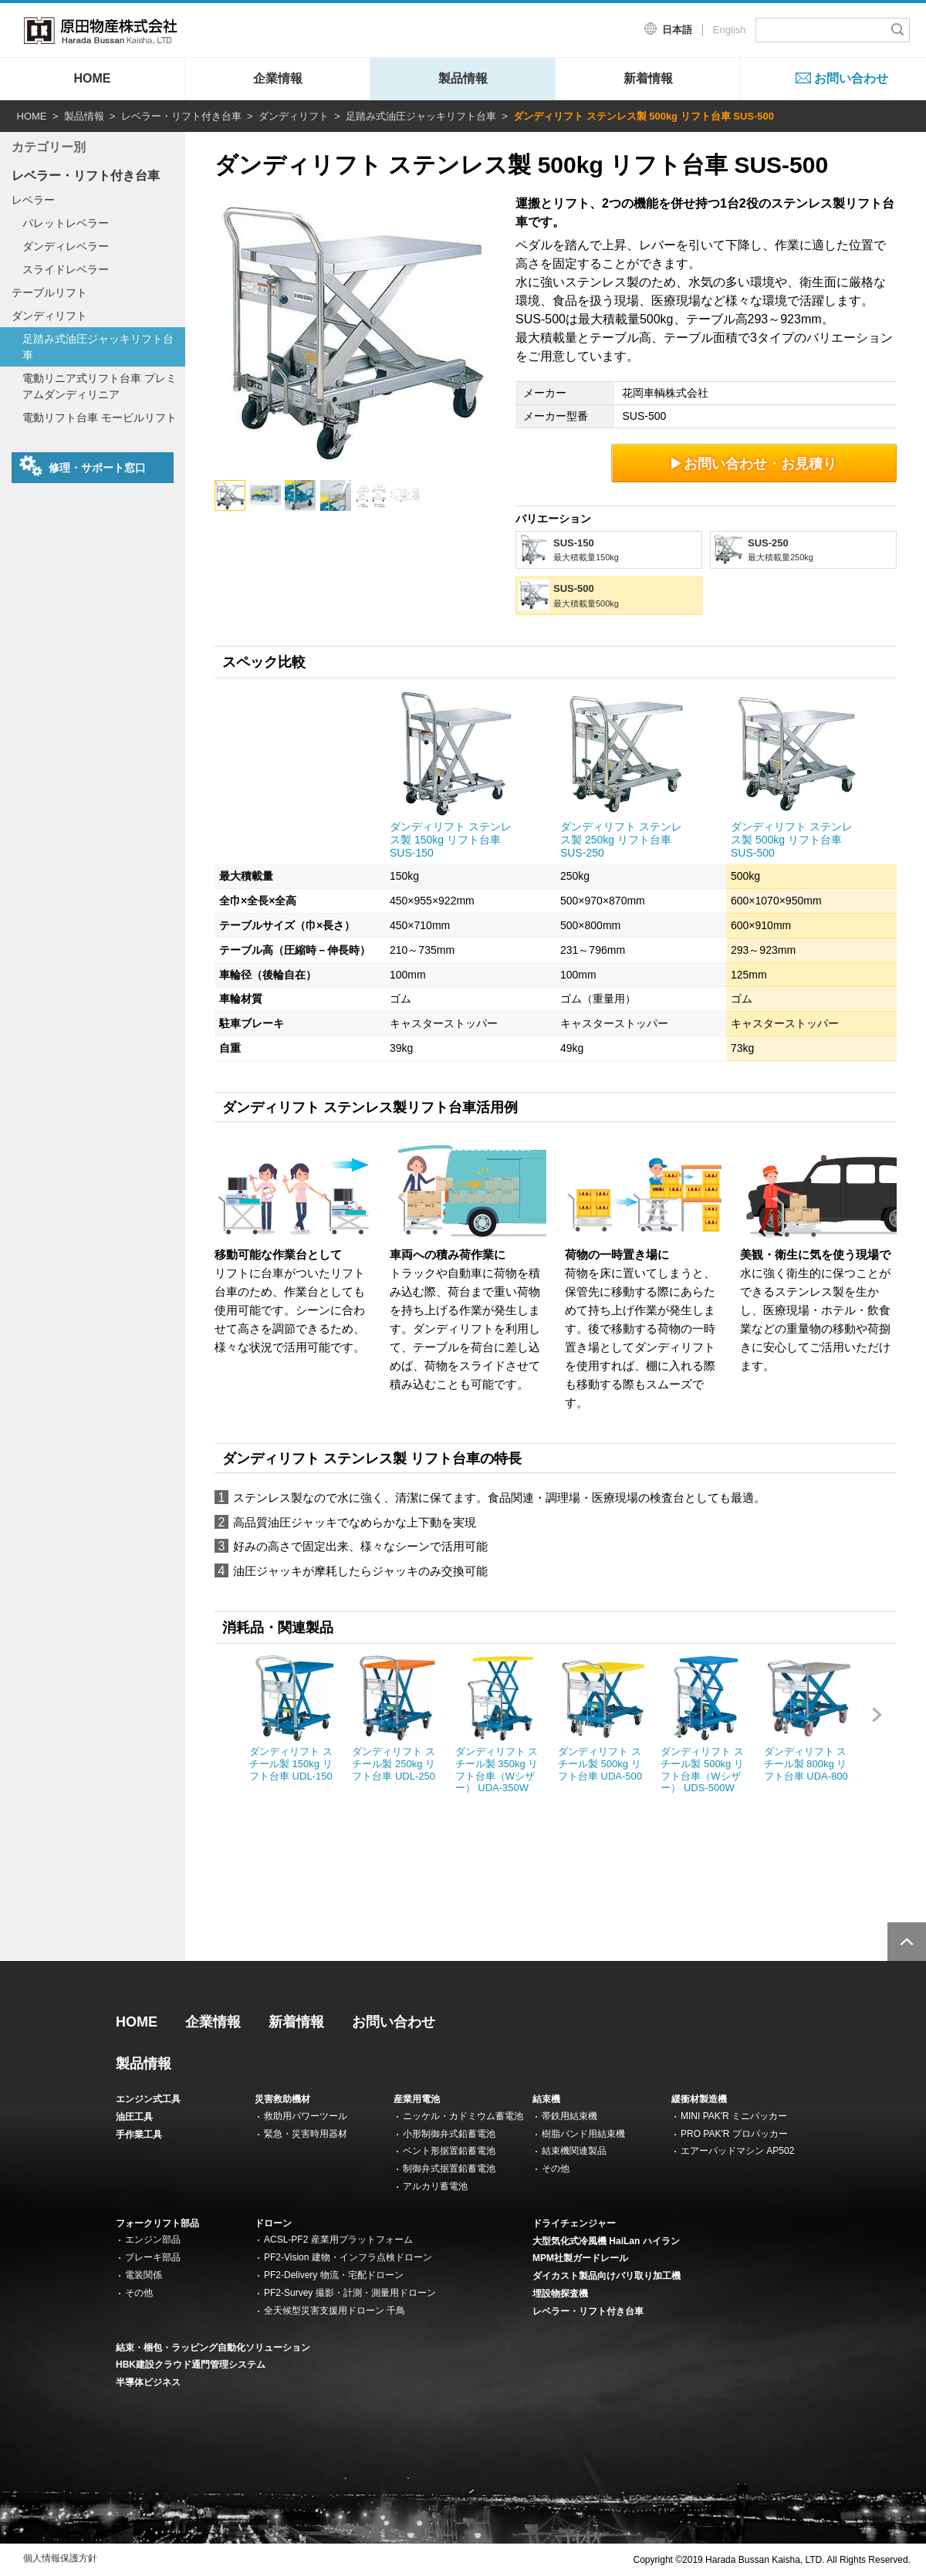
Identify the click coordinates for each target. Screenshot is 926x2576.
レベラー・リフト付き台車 (181, 116)
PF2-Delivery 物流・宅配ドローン (334, 2275)
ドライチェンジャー (574, 2223)
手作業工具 (139, 2134)
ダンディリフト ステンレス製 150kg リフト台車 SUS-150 (451, 839)
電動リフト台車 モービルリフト (99, 417)
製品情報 (463, 78)
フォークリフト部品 (157, 2223)
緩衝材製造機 (699, 2099)
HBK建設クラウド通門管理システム (190, 2364)
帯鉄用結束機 (569, 2116)
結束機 (546, 2099)
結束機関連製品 (574, 2150)
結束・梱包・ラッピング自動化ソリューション (213, 2347)
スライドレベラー (65, 269)
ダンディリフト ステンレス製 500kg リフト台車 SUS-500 (792, 839)
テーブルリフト (49, 292)
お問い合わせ (851, 78)
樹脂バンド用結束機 (583, 2133)
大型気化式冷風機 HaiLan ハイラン (606, 2241)
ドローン (273, 2223)
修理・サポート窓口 (82, 466)
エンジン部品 (153, 2239)
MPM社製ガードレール (580, 2258)
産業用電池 (417, 2099)
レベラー (33, 200)
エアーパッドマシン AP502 (737, 2150)
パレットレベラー (65, 223)
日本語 (677, 29)
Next (884, 1730)
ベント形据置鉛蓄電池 (449, 2150)
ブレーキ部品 (153, 2257)
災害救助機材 (282, 2099)
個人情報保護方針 (60, 2558)
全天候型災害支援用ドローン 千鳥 (334, 2310)
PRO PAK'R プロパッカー (734, 2133)
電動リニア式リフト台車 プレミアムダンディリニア (99, 386)
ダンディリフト (294, 116)
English (729, 29)
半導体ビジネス (148, 2382)
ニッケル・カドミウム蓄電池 (463, 2116)
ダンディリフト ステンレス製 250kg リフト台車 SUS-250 (621, 839)
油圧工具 (134, 2116)
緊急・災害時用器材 (305, 2133)
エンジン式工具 (148, 2099)
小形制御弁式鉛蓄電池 (449, 2133)
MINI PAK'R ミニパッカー (734, 2116)
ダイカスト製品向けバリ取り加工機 (606, 2275)
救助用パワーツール (305, 2116)
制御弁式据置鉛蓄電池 (449, 2168)
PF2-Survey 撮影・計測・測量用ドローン (350, 2292)
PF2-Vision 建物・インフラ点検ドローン (348, 2257)
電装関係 (143, 2275)
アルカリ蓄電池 (435, 2186)
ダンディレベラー (65, 246)
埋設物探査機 (560, 2293)
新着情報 (648, 78)
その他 (555, 2168)
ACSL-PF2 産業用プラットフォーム (338, 2239)
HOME (92, 78)
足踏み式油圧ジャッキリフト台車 (421, 116)
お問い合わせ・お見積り (754, 463)
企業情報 (277, 78)
